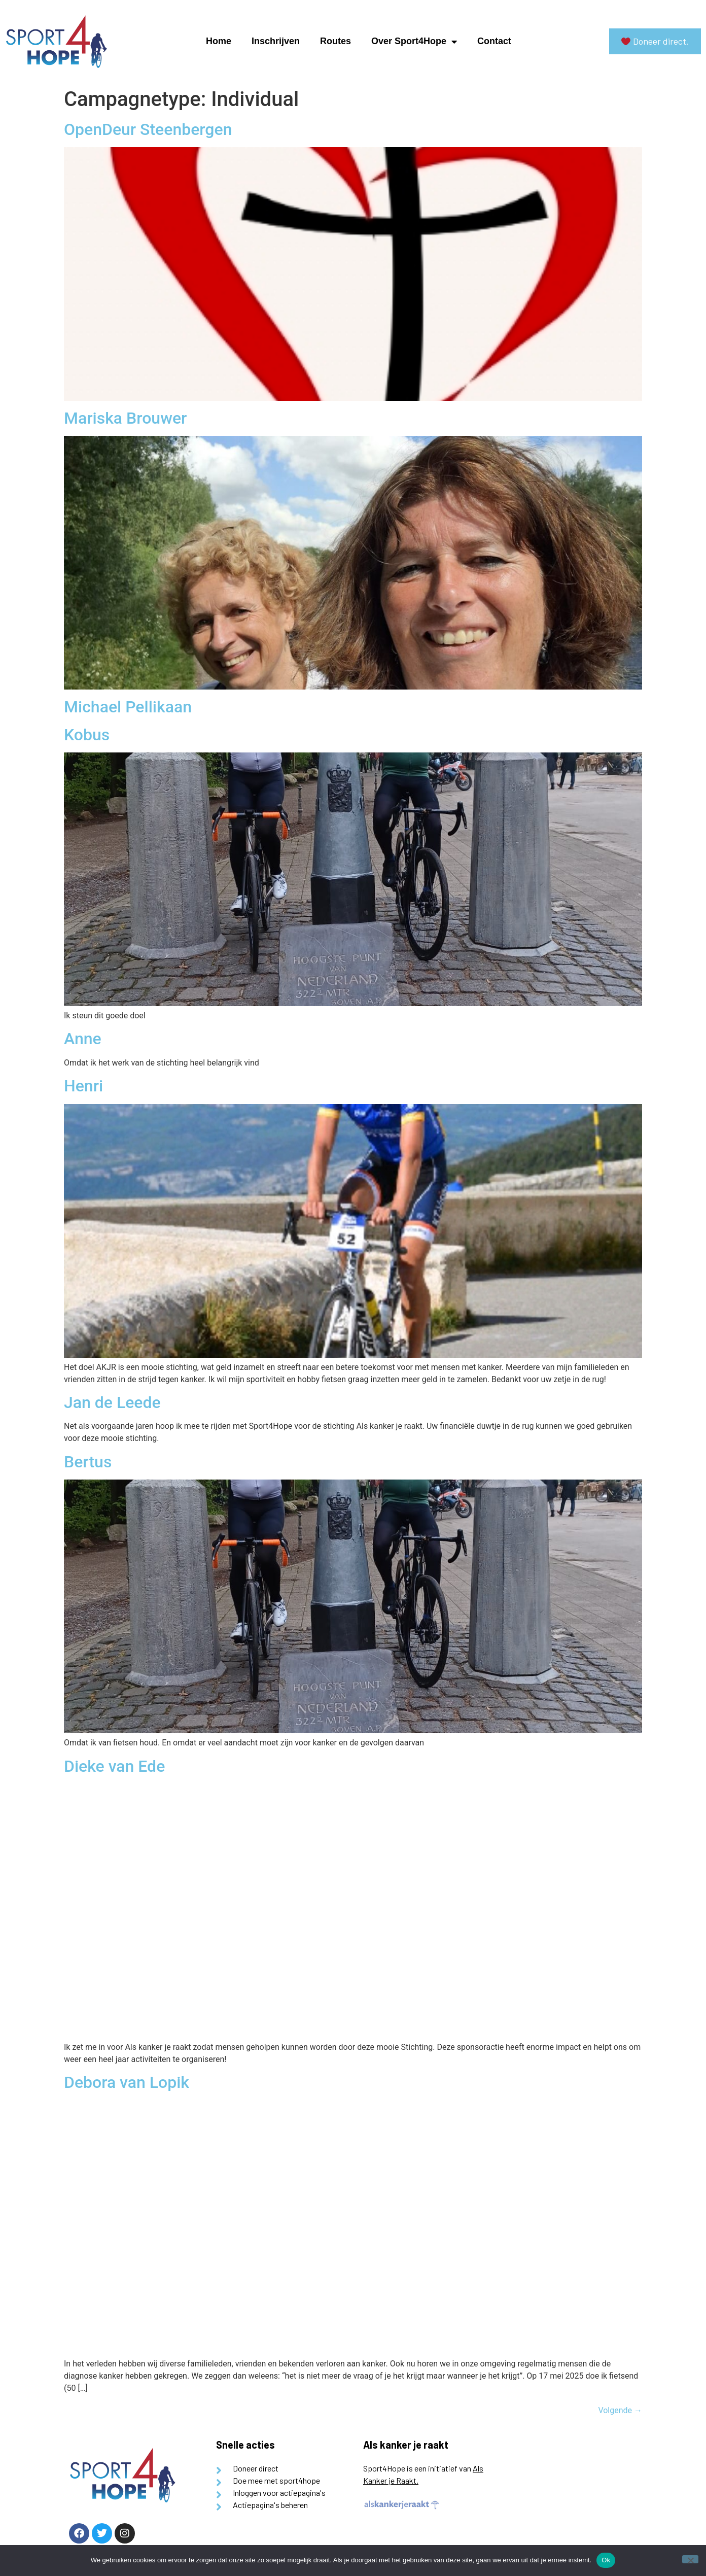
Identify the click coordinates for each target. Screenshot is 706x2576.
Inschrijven (276, 41)
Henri (83, 1085)
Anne (82, 1038)
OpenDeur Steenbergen (148, 129)
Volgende (620, 2410)
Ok (606, 2560)
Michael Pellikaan (128, 706)
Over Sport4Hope (414, 41)
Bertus (88, 1461)
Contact (494, 41)
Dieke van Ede (114, 1766)
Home (218, 41)
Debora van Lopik (126, 2082)
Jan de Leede (112, 1402)
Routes (335, 41)
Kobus (87, 734)
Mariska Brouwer (125, 418)
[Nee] (690, 2559)
